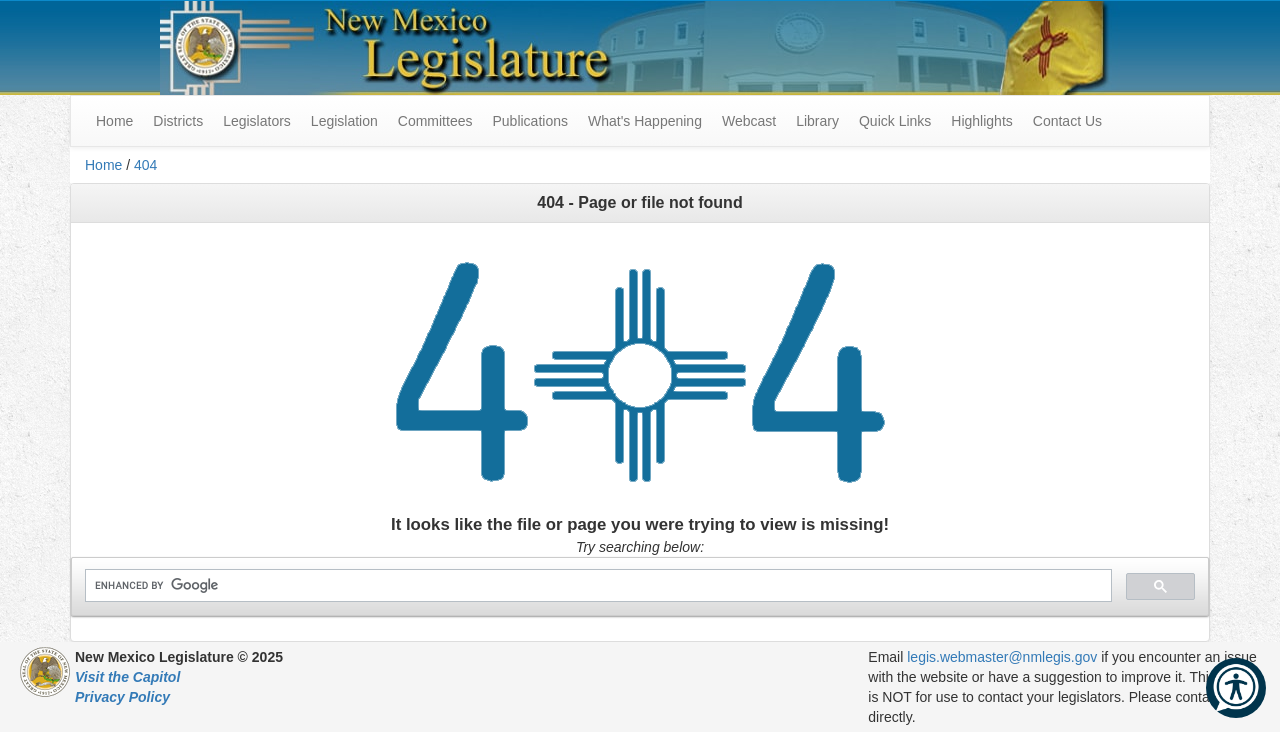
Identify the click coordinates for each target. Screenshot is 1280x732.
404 (145, 165)
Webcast (749, 121)
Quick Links (895, 121)
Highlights (981, 121)
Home (103, 165)
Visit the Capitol (127, 677)
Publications (530, 121)
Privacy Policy (122, 697)
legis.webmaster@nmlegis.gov (1002, 657)
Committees (435, 121)
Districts (178, 121)
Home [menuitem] (114, 121)
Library (817, 121)
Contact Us (1067, 121)
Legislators (257, 121)
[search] (596, 585)
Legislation (344, 121)
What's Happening (645, 121)
